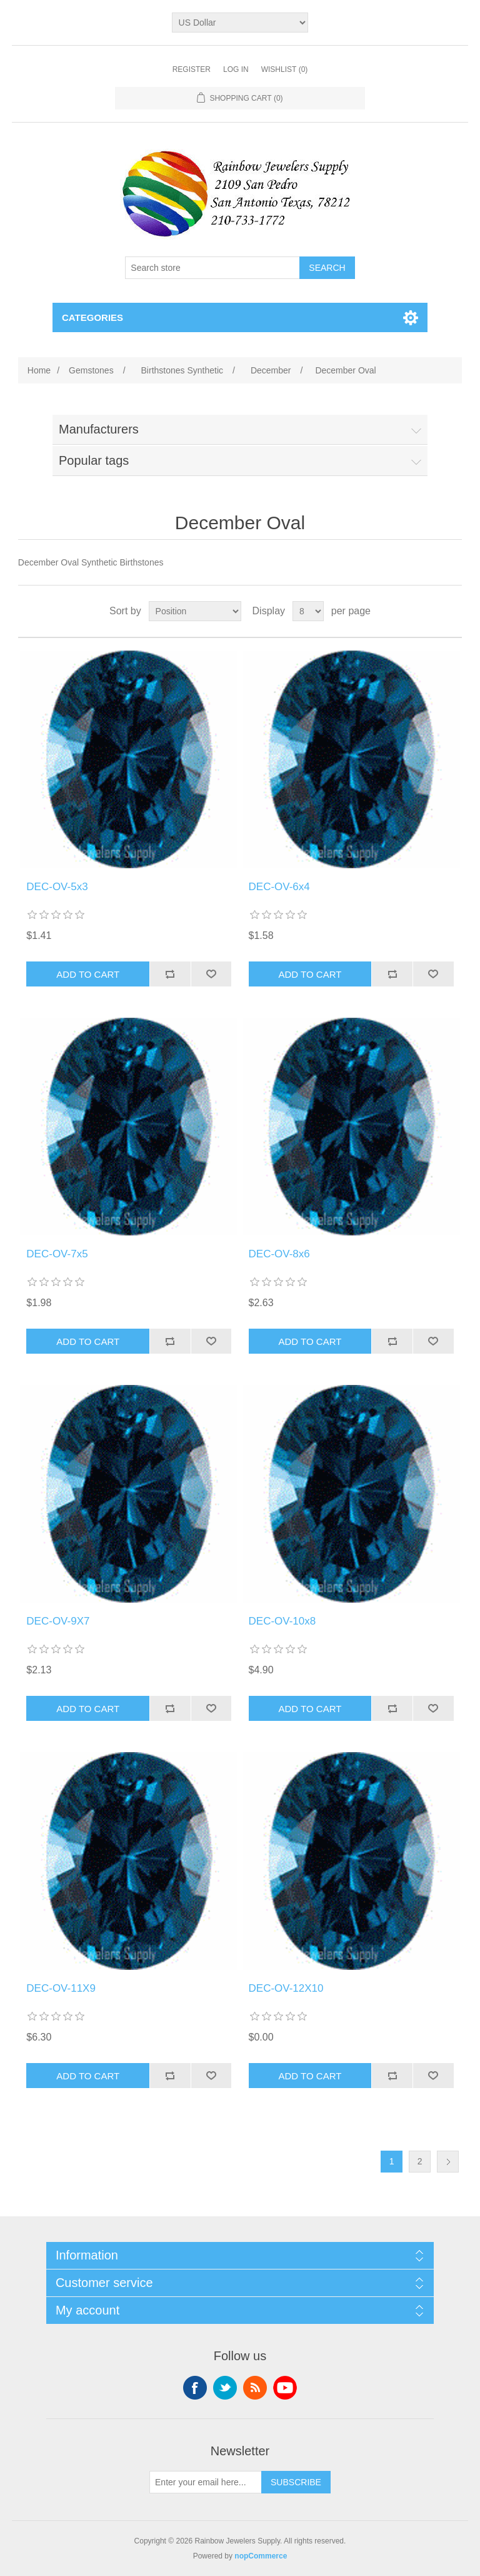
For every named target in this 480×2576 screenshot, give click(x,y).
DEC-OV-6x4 (279, 887)
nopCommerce (260, 2556)
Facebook (195, 2388)
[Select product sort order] (195, 611)
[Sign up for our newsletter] (205, 2482)
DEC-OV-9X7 (57, 1621)
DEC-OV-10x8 (282, 1621)
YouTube (285, 2388)
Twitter (225, 2388)
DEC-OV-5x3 (57, 887)
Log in (236, 69)
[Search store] (212, 267)
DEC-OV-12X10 (286, 1988)
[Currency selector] (240, 23)
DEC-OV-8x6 (279, 1254)
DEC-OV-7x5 (57, 1254)
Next (448, 2162)
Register (191, 69)
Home (39, 370)
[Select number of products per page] (308, 611)
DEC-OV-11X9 (61, 1988)
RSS (255, 2388)
